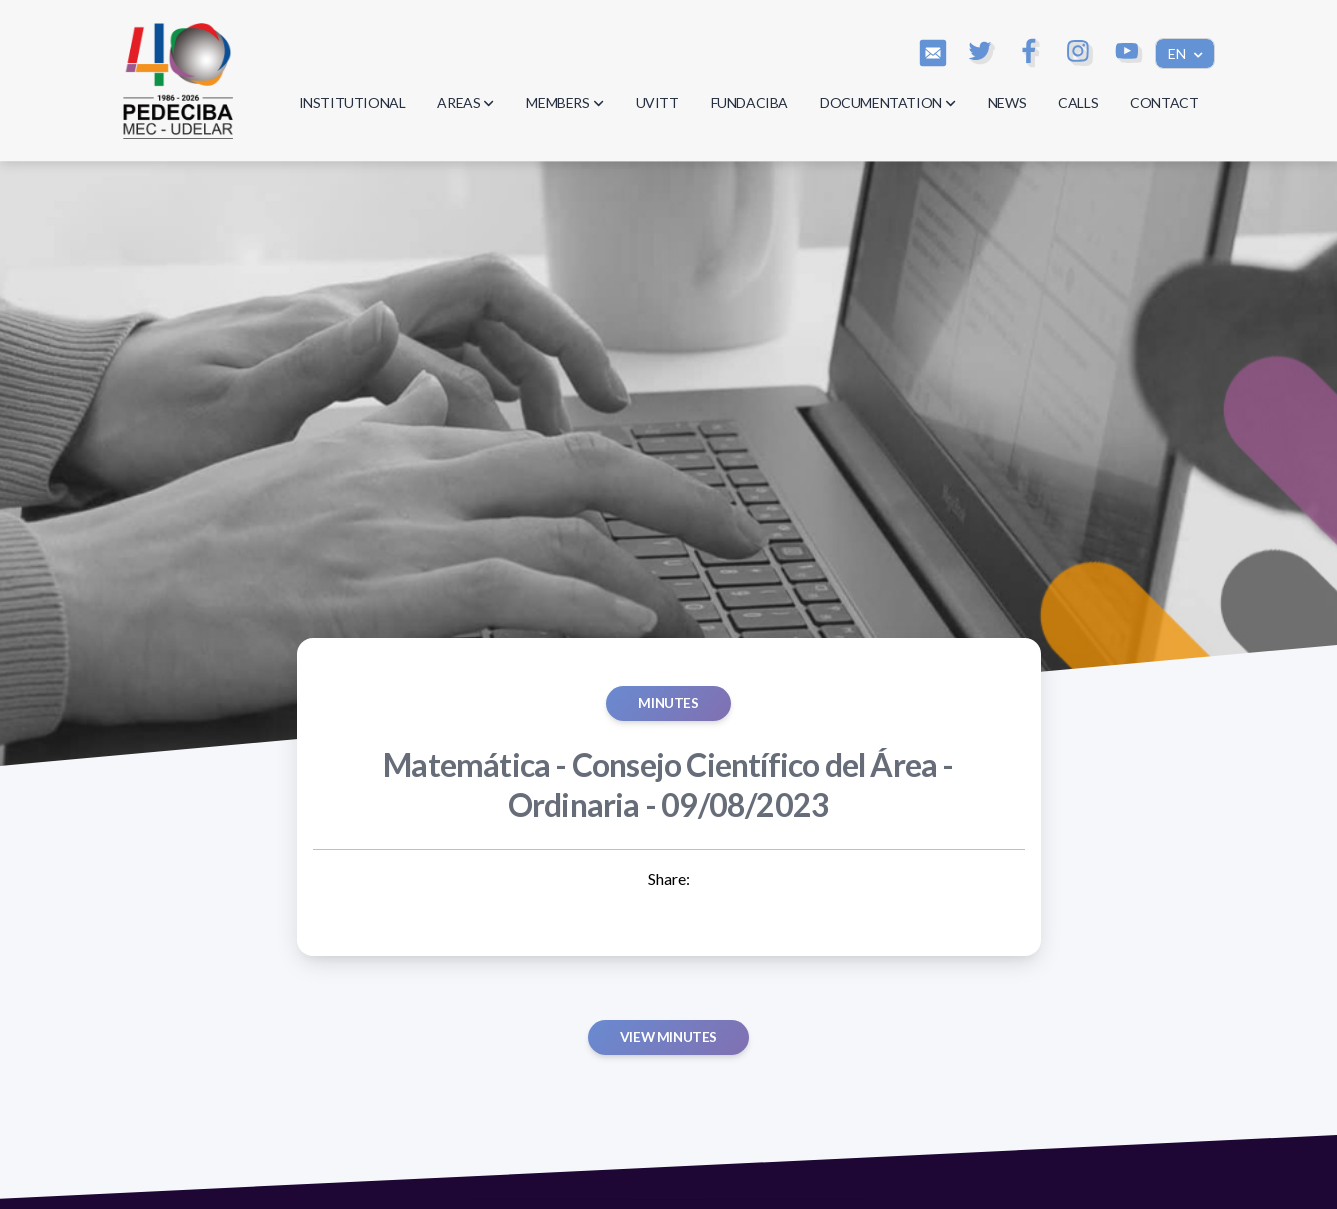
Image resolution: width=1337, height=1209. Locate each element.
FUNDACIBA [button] (749, 102)
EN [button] (1178, 53)
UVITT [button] (657, 102)
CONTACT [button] (1164, 102)
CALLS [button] (1078, 102)
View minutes (668, 1037)
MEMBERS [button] (564, 102)
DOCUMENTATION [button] (888, 102)
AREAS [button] (465, 102)
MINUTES (668, 703)
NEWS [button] (1007, 102)
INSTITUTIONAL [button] (352, 102)
